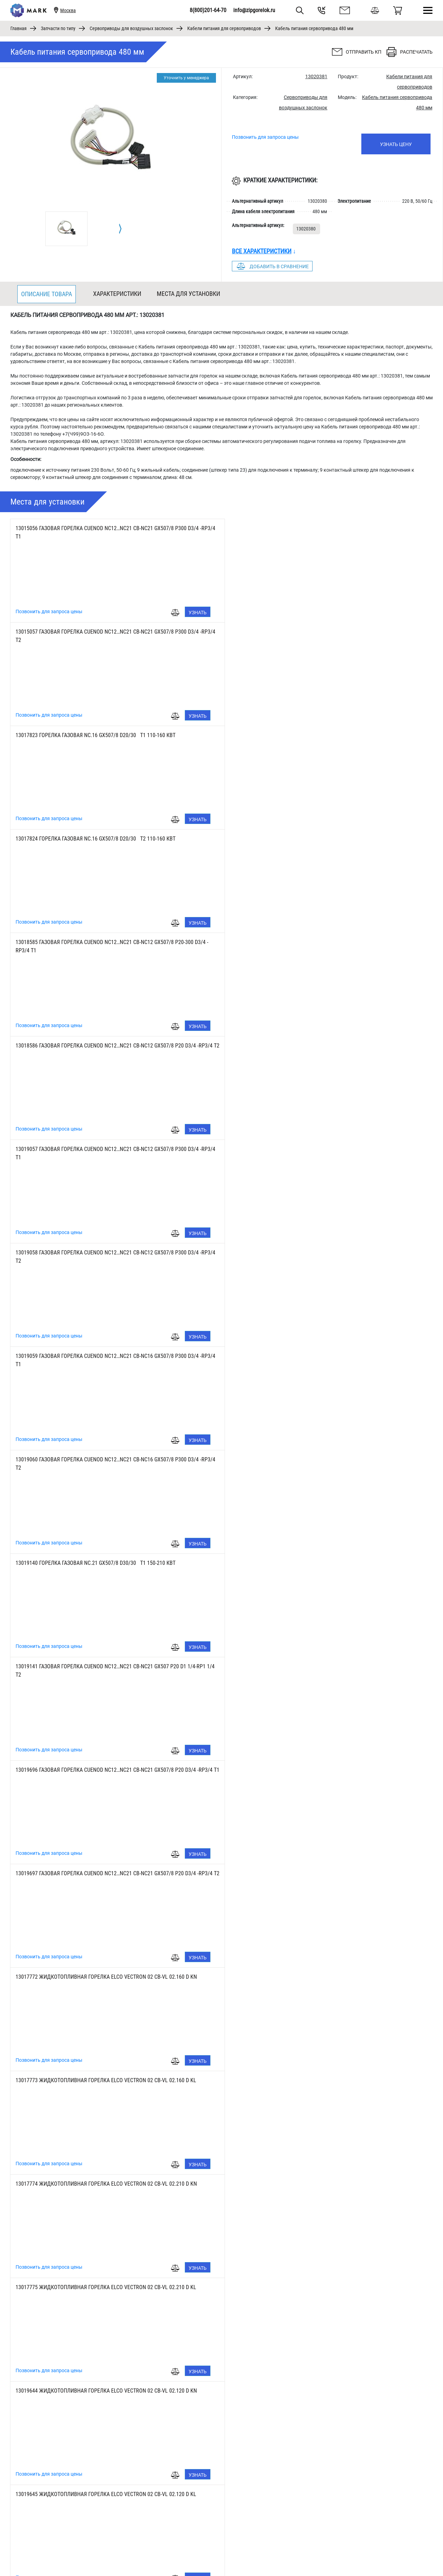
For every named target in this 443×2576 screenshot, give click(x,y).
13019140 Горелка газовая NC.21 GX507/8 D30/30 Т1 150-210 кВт (95, 1045)
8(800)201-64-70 (208, 10)
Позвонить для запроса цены (265, 137)
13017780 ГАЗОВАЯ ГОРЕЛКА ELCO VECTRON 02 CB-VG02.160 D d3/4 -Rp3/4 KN (317, 2080)
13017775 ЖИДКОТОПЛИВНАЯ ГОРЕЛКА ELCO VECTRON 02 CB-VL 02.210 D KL (316, 1356)
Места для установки (188, 293)
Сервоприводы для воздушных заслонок (131, 28)
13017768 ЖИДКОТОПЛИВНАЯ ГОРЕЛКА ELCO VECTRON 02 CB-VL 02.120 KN (104, 1563)
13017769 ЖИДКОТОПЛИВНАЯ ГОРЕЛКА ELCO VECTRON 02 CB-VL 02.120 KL (314, 1563)
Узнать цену (396, 144)
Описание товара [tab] (46, 294)
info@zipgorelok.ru (254, 10)
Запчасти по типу (58, 28)
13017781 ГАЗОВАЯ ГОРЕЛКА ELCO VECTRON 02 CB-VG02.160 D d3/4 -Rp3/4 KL (106, 2080)
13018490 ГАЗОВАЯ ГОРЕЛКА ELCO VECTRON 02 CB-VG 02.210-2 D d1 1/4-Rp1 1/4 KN (323, 1873)
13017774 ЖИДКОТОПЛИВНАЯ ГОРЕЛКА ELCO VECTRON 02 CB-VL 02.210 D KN (106, 1356)
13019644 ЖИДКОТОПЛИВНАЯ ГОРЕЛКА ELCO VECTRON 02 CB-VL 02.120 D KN (106, 1459)
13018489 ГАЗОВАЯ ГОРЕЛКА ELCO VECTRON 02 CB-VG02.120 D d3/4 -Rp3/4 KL (106, 1977)
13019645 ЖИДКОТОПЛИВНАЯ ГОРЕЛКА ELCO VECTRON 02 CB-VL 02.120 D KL (316, 1459)
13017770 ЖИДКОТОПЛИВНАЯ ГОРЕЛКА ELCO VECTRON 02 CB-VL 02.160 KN (104, 1666)
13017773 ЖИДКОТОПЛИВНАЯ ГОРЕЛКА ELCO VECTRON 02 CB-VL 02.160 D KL (316, 1252)
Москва (68, 10)
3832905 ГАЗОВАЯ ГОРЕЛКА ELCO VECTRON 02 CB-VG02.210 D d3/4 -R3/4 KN (314, 2183)
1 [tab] (221, 2553)
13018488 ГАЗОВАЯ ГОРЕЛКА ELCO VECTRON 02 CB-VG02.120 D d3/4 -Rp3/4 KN (317, 1977)
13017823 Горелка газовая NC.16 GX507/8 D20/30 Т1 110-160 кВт (95, 631)
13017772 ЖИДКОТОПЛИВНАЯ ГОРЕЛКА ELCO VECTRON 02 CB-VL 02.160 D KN (106, 1252)
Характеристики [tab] (117, 293)
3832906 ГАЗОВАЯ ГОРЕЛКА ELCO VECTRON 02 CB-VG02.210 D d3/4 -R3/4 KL (103, 2183)
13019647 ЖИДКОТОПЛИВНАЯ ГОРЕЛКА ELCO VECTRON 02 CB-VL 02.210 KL (314, 1770)
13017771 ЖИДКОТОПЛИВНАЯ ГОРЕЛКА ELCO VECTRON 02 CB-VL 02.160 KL (314, 1666)
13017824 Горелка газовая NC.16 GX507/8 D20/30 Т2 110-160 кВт (306, 631)
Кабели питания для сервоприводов (224, 28)
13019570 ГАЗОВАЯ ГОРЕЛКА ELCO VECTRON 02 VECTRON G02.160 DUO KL (101, 2287)
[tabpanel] (66, 228)
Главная (18, 28)
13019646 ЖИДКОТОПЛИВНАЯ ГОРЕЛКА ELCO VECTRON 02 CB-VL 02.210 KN (104, 1770)
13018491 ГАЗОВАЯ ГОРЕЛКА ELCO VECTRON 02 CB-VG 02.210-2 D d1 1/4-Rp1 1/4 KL (112, 1873)
